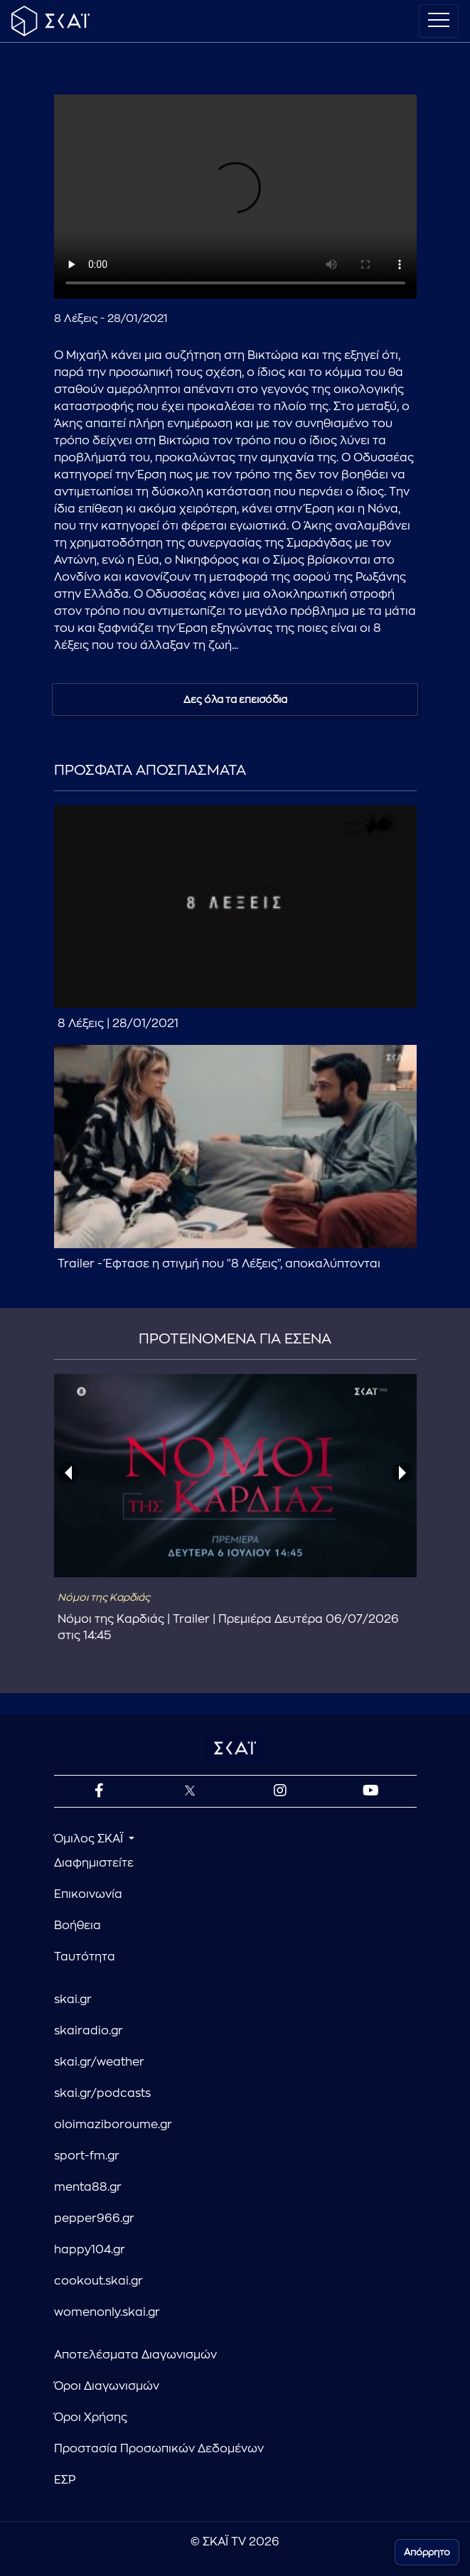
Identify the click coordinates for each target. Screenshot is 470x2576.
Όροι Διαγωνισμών (106, 2386)
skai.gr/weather (99, 2062)
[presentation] (68, 1472)
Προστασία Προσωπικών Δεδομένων (159, 2448)
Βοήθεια (77, 1925)
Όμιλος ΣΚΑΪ (90, 1839)
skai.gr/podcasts (102, 2093)
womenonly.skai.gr (107, 2312)
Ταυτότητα (84, 1957)
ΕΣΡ (64, 2480)
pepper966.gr (94, 2218)
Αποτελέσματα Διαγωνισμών (135, 2355)
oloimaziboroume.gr (113, 2124)
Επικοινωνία (88, 1894)
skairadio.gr (88, 2030)
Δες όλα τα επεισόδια (235, 699)
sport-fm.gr (86, 2156)
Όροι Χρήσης (90, 2417)
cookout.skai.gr (98, 2281)
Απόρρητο (427, 2552)
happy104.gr (89, 2249)
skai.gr (73, 1999)
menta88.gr (88, 2187)
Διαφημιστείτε (94, 1863)
